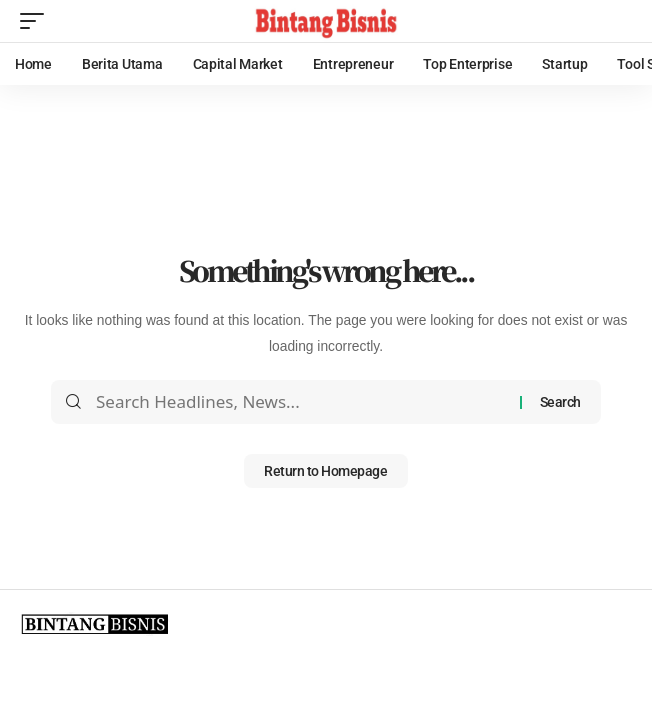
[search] (617, 21)
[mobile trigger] (37, 21)
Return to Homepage (325, 471)
